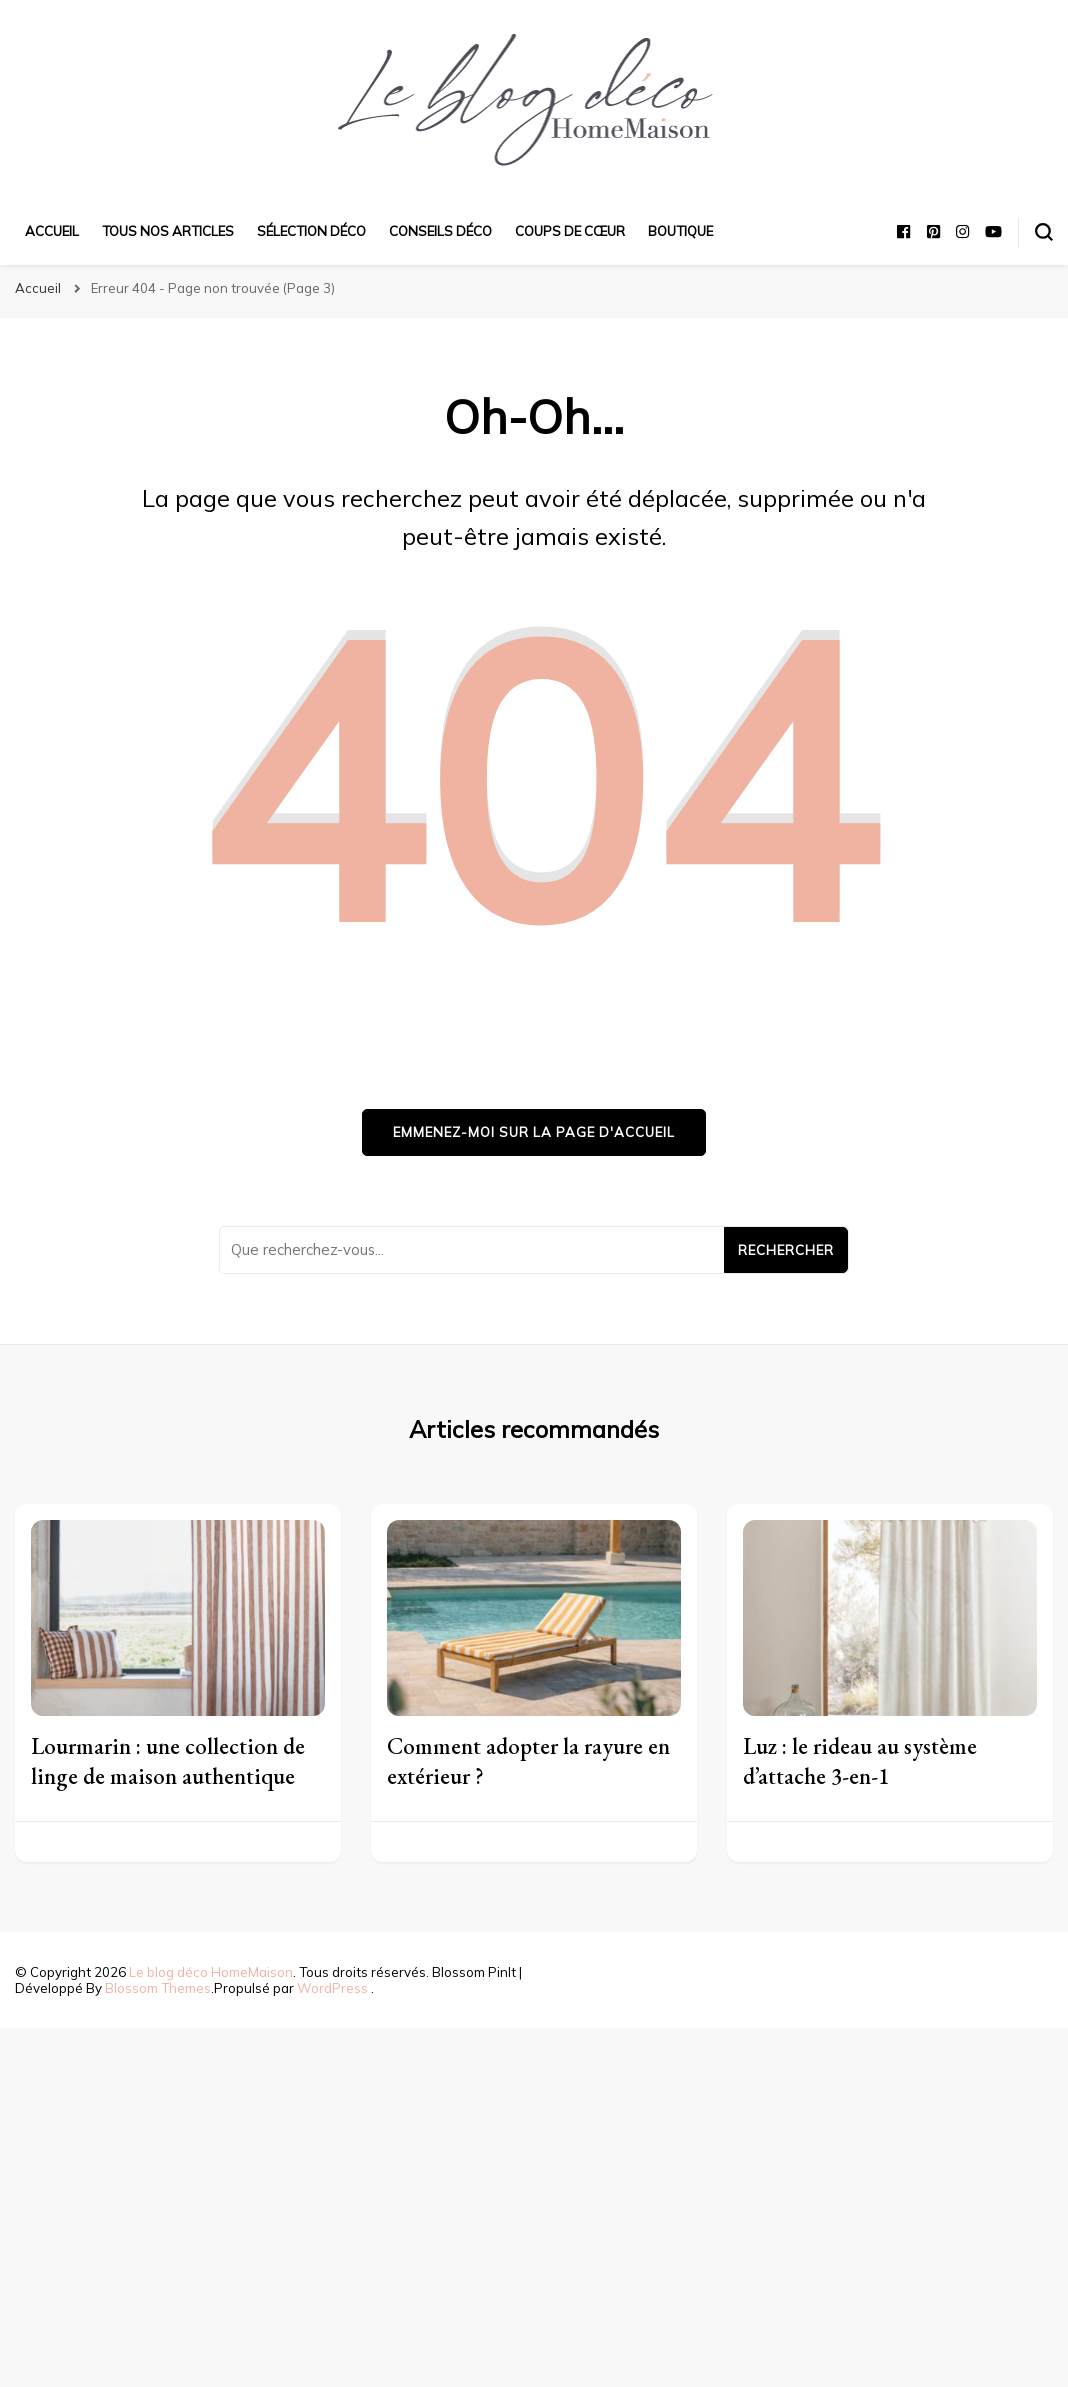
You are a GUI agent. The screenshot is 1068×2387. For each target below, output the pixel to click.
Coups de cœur (570, 231)
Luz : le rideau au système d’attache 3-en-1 (860, 1760)
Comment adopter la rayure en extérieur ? (528, 1760)
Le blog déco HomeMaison (211, 1972)
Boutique (680, 231)
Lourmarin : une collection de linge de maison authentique (168, 1760)
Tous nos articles (168, 231)
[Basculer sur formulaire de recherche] (1044, 232)
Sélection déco (311, 231)
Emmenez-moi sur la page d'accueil (534, 1132)
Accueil (52, 231)
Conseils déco (440, 231)
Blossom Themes (158, 1988)
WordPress (332, 1988)
